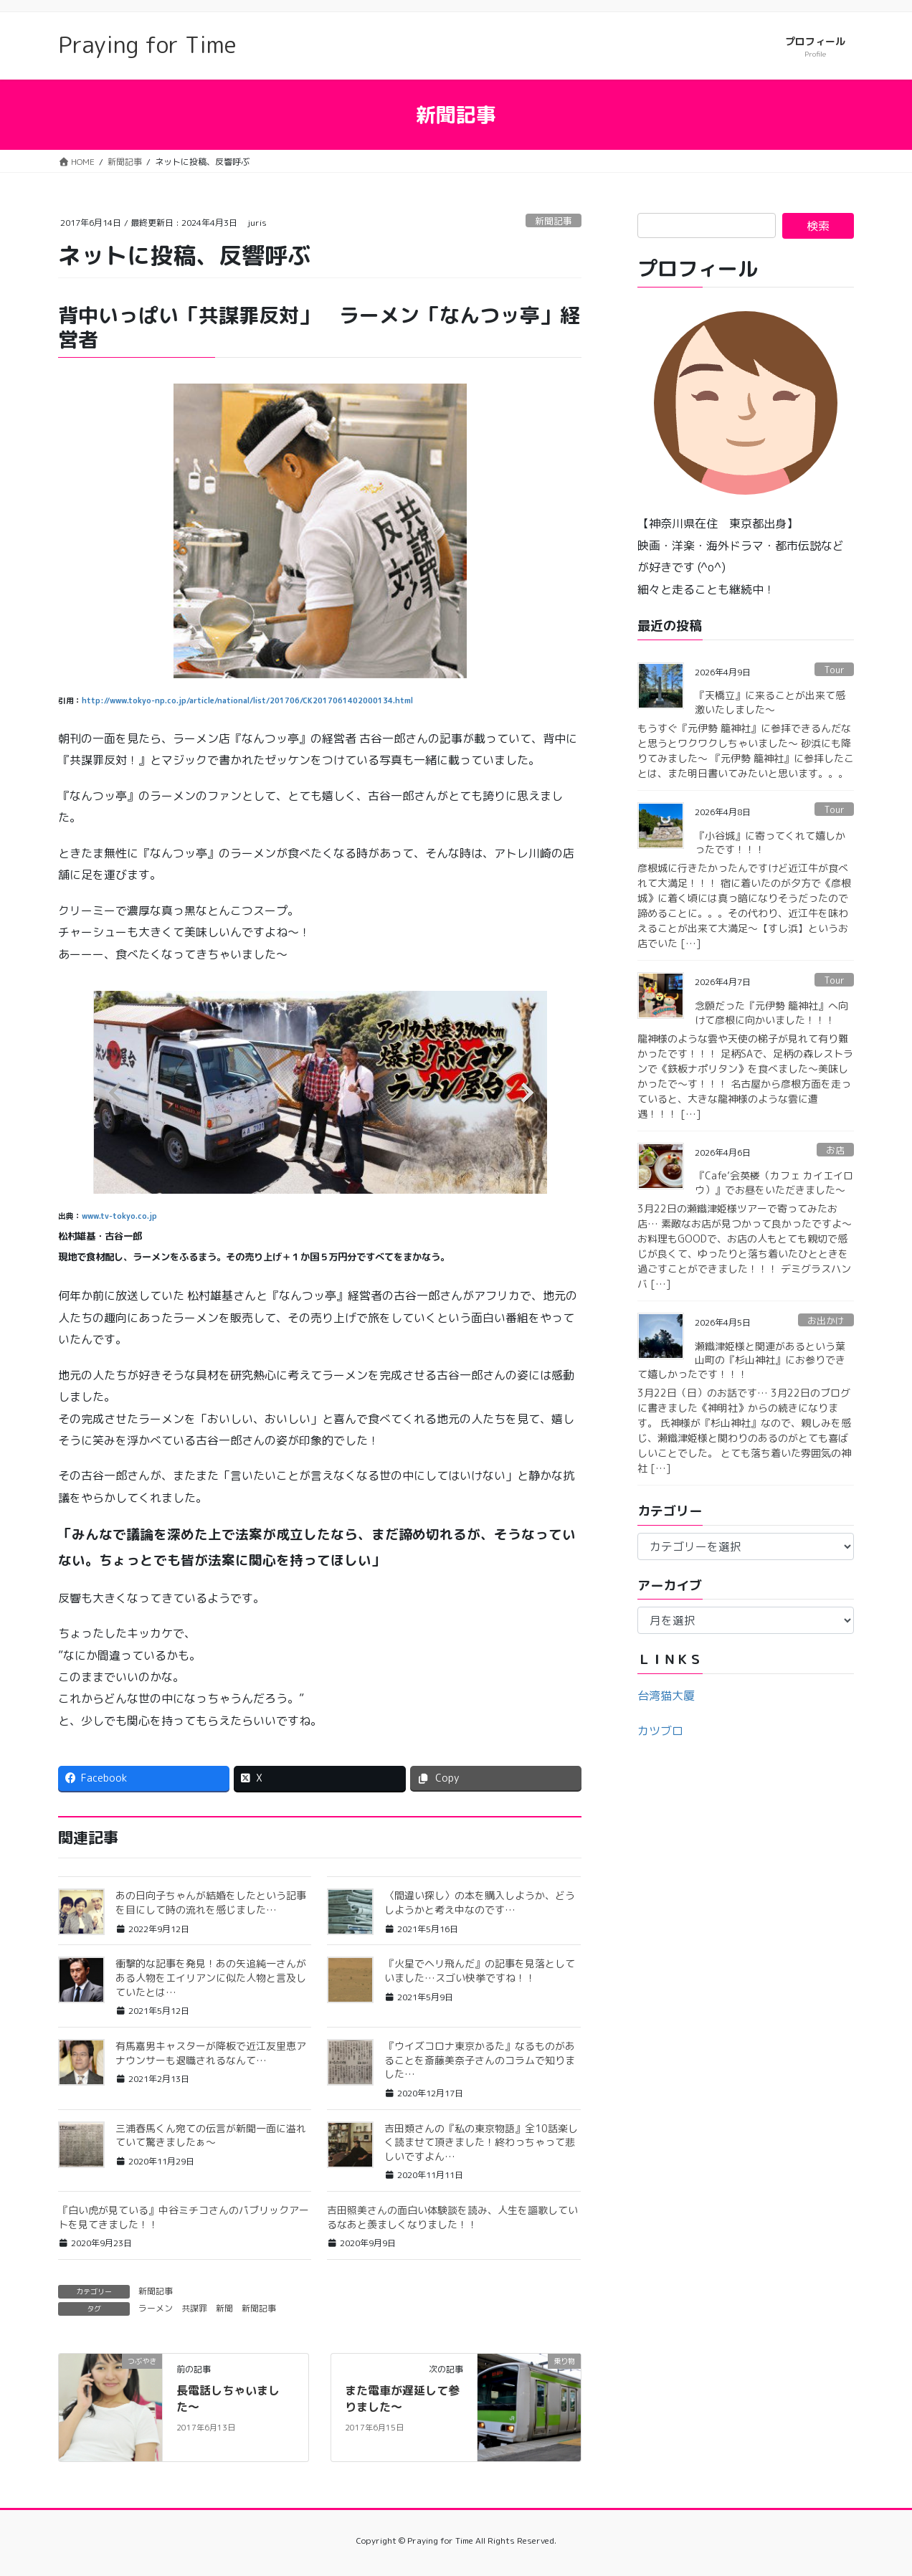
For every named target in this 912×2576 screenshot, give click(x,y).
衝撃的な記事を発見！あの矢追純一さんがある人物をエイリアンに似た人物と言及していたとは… (210, 1977)
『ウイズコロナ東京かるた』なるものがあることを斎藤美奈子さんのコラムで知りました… (479, 2060)
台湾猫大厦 (666, 1695)
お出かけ (826, 1320)
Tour (834, 669)
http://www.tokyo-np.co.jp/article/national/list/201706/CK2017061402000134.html (247, 700)
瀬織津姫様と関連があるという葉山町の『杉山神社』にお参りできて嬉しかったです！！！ (741, 1360)
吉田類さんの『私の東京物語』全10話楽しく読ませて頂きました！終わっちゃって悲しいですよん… (481, 2142)
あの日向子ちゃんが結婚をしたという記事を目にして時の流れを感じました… (210, 1902)
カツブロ (660, 1731)
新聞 (224, 2308)
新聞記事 (553, 220)
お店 (835, 1150)
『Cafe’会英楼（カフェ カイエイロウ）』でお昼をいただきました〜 (774, 1183)
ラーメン (155, 2308)
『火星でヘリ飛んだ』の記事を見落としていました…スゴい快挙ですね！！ (479, 1971)
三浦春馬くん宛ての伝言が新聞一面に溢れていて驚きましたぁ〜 (210, 2135)
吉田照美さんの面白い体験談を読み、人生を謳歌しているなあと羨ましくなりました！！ (452, 2217)
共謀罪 (194, 2308)
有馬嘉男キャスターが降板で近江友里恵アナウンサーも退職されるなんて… (210, 2053)
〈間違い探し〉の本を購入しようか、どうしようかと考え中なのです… (479, 1902)
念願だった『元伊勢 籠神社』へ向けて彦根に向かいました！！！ (771, 1013)
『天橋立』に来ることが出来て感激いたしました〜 (770, 702)
